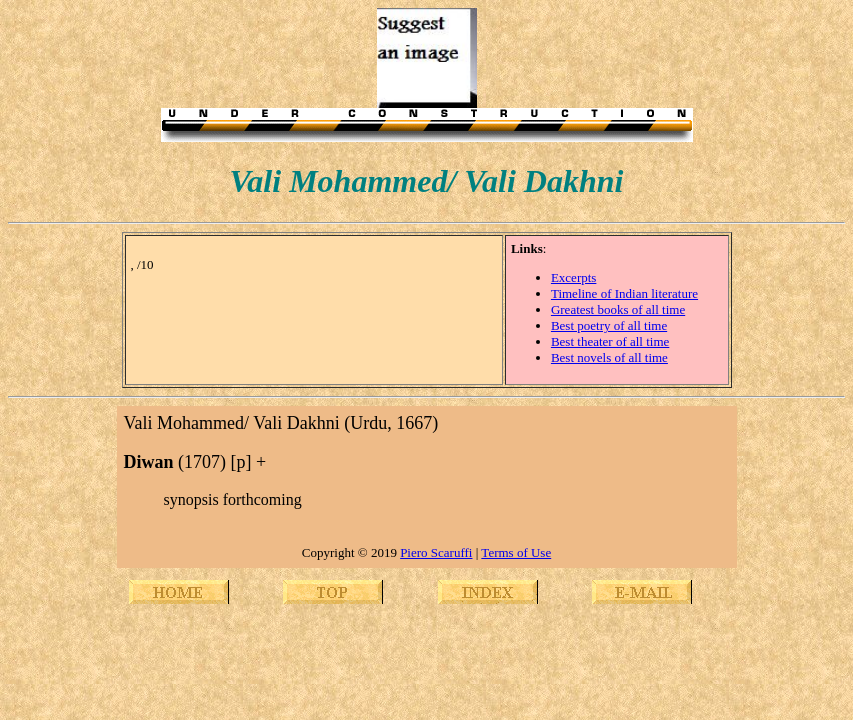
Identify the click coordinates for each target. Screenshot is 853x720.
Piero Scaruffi (436, 552)
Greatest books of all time (618, 309)
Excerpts (573, 277)
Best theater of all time (610, 341)
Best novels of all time (609, 357)
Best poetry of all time (609, 325)
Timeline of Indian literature (624, 293)
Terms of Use (516, 552)
